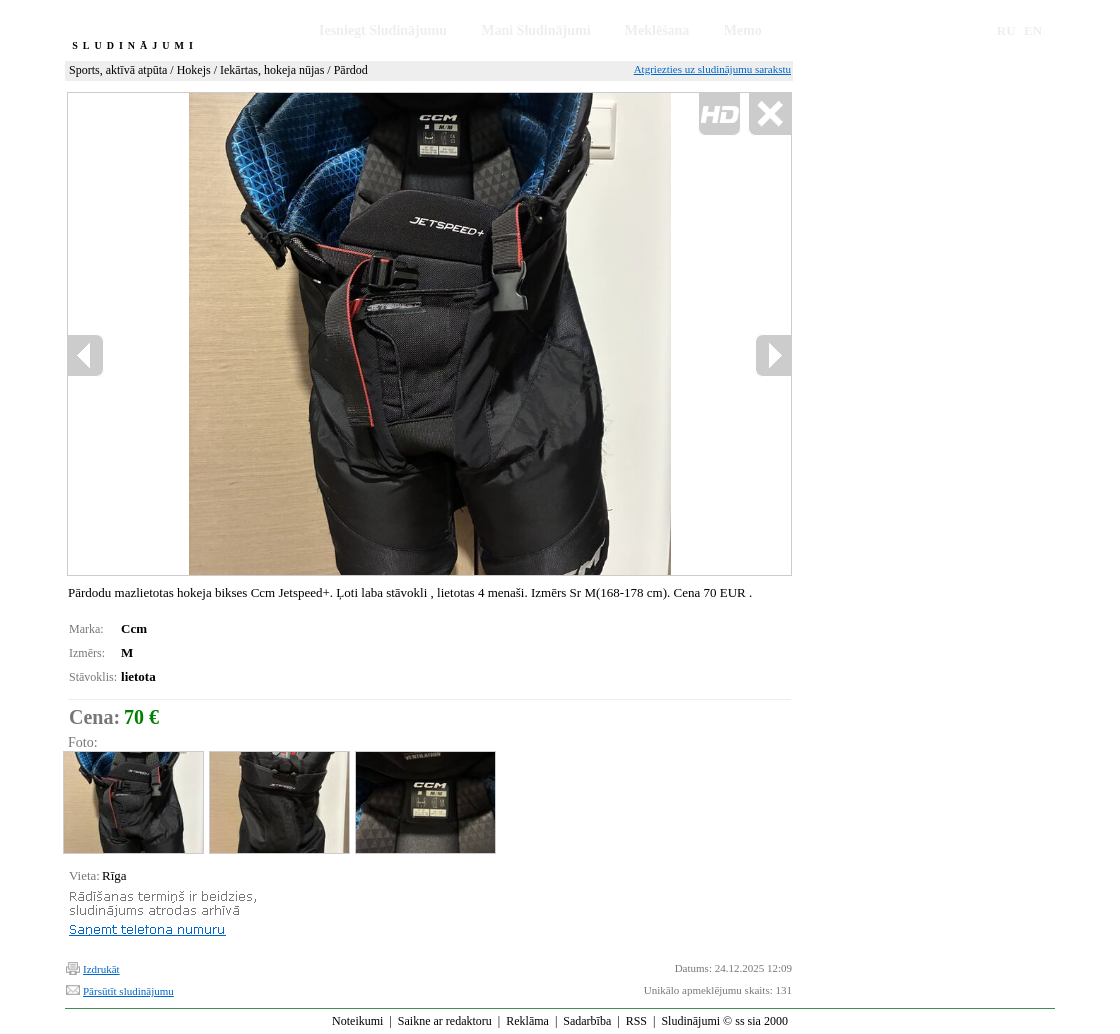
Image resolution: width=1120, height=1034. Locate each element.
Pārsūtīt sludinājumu (128, 991)
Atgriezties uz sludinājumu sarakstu (712, 69)
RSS (636, 1021)
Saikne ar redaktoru (445, 1021)
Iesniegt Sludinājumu (383, 30)
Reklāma (527, 1021)
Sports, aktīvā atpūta (118, 70)
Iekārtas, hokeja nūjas (272, 70)
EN (1033, 30)
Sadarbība (587, 1021)
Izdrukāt (101, 969)
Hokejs (194, 70)
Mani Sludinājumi (535, 30)
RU (1006, 30)
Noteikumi (357, 1021)
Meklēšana (657, 30)
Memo (743, 30)
